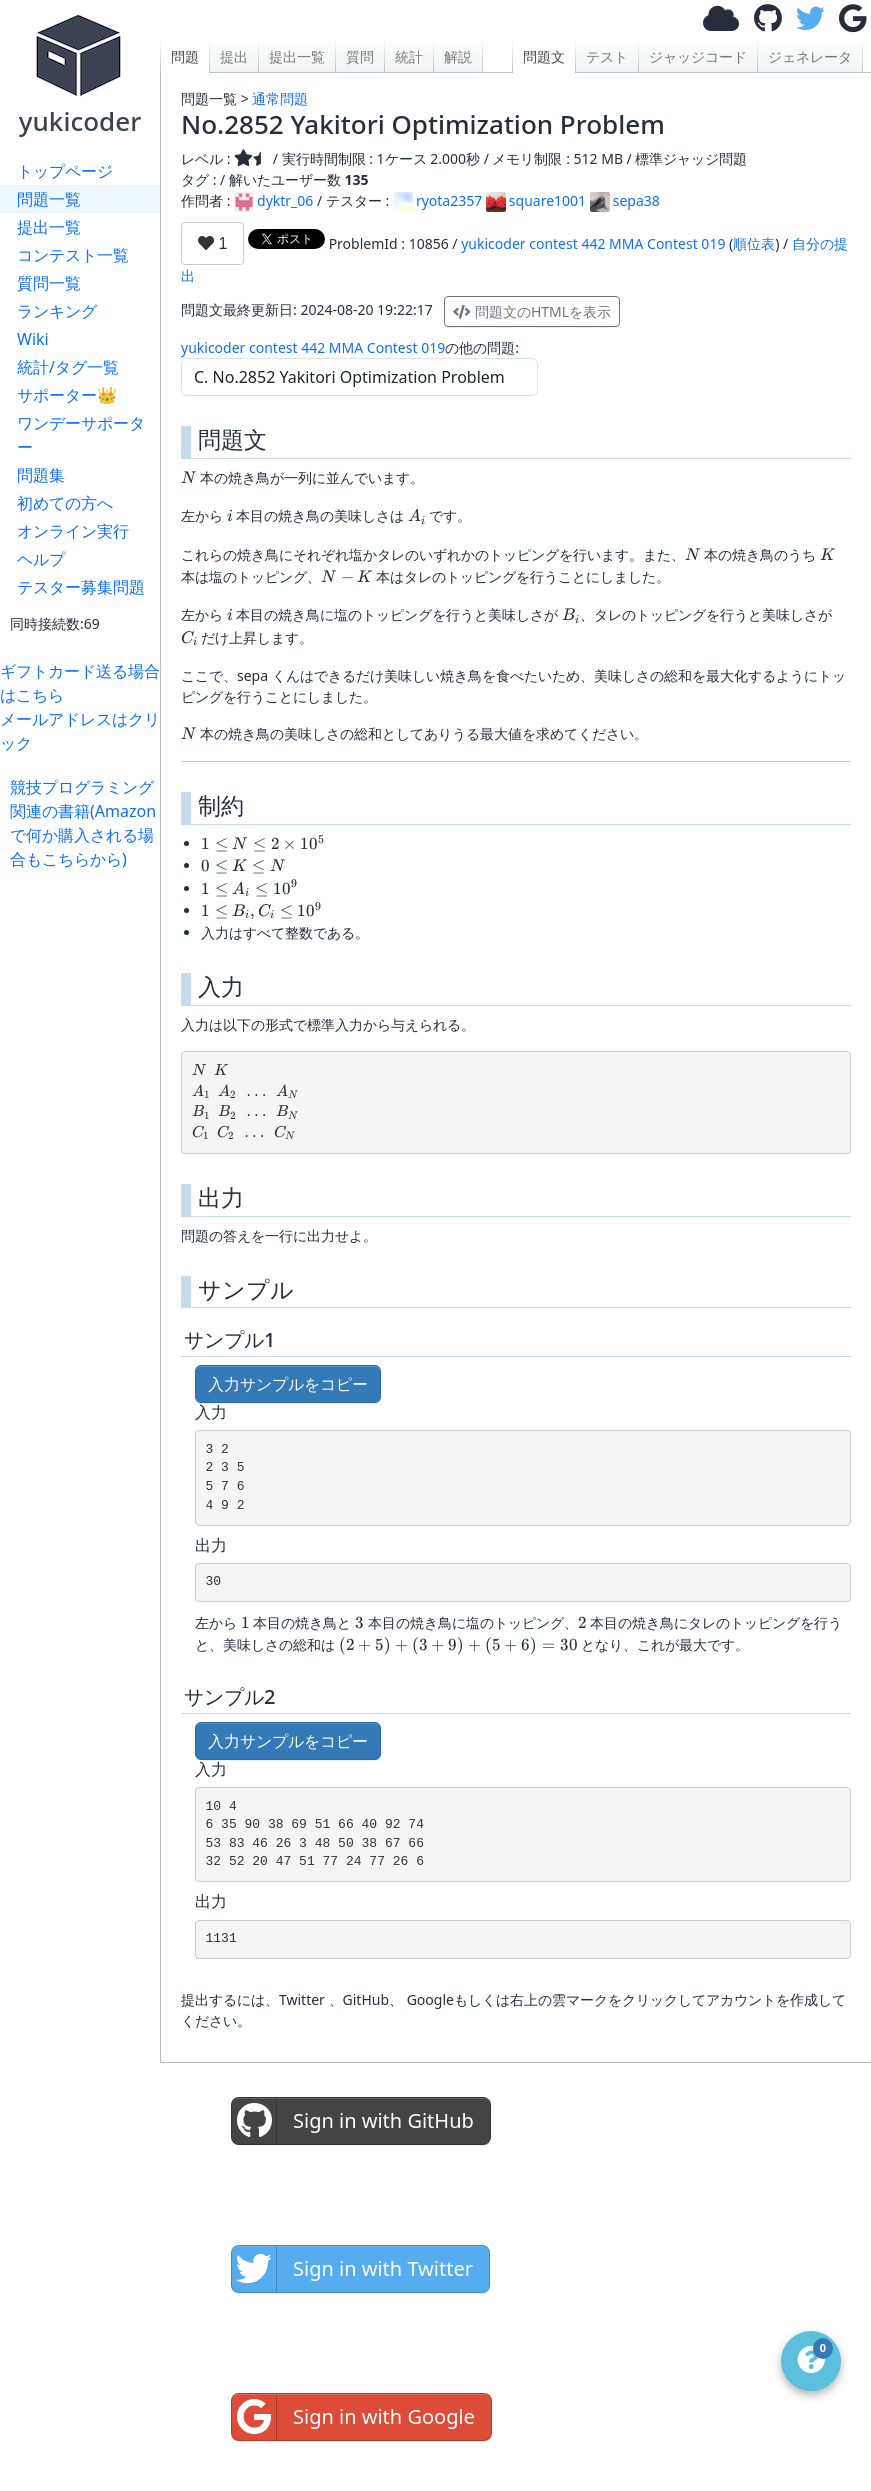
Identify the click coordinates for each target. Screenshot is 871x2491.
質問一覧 (49, 283)
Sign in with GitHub (353, 2121)
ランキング (57, 311)
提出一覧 (49, 227)
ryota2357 (437, 200)
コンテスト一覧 (73, 255)
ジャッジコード (698, 56)
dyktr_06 (273, 200)
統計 (409, 56)
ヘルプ (41, 559)
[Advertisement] (85, 1171)
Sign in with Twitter (352, 2269)
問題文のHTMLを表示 (532, 311)
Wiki (33, 339)
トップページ (65, 171)
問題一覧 (49, 199)
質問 (360, 56)
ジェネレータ (810, 56)
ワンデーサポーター (81, 435)
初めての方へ (65, 503)
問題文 (544, 56)
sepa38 (625, 200)
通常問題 (280, 98)
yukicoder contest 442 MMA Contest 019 (593, 243)
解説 (458, 56)
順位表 (754, 243)
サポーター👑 (67, 395)
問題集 (41, 475)
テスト (607, 56)
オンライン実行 (73, 531)
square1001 (536, 200)
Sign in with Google (353, 2417)
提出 (234, 56)
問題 (185, 56)
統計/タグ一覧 (68, 367)
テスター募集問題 (81, 587)
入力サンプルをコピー (288, 1384)
